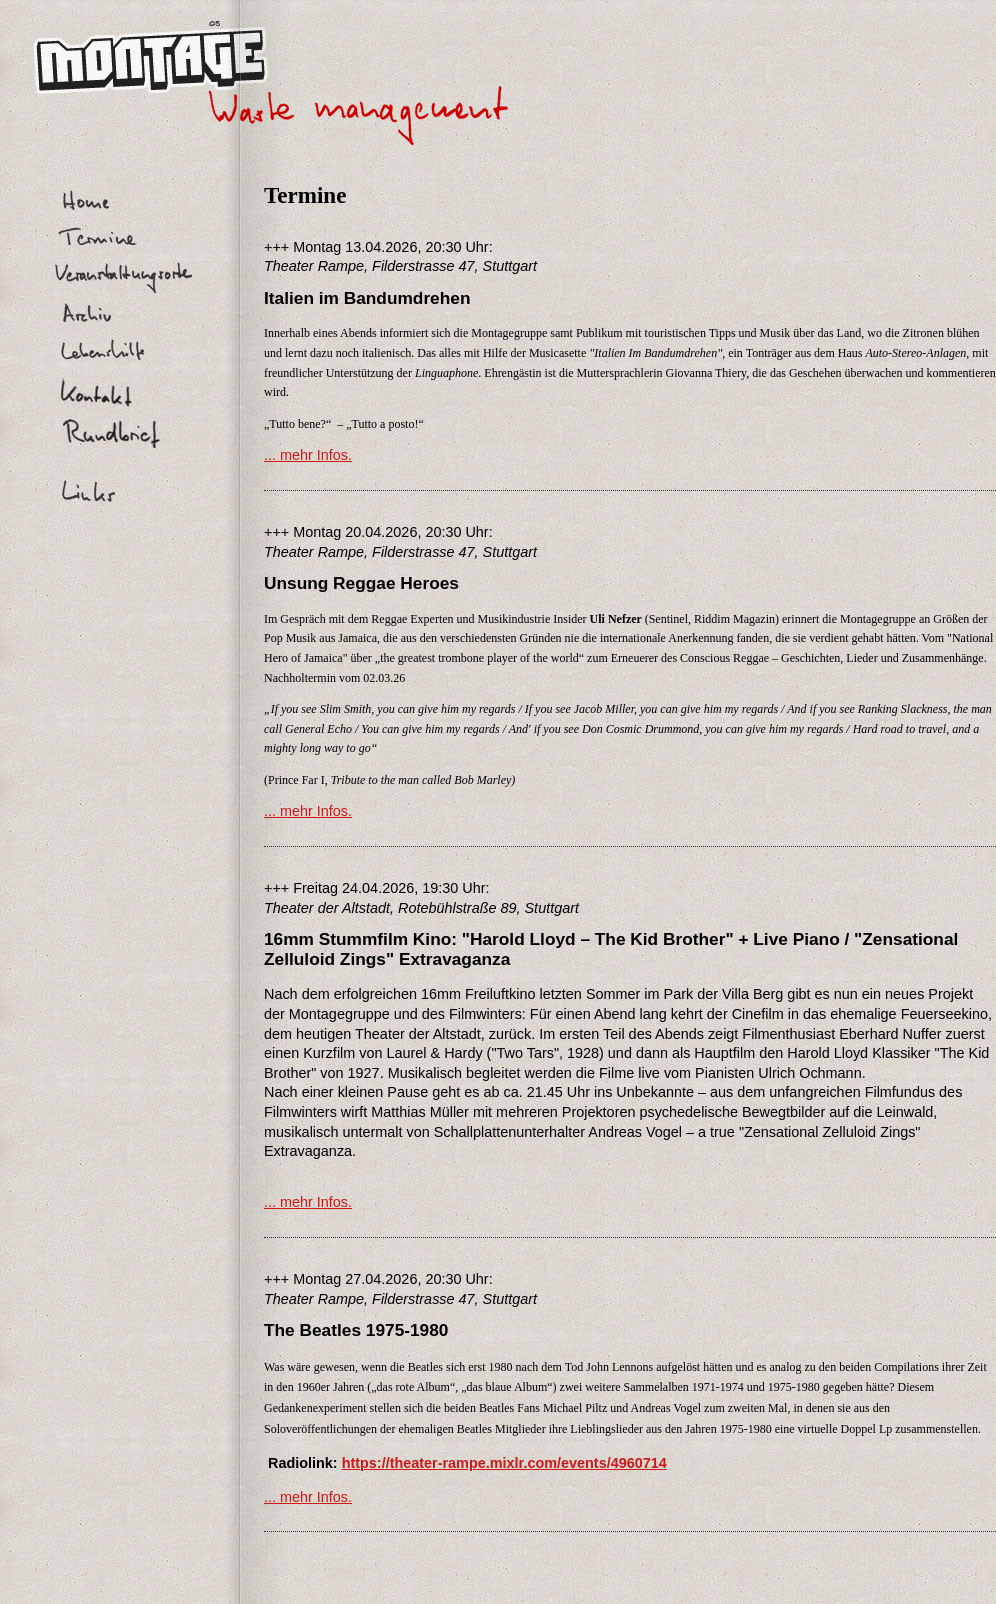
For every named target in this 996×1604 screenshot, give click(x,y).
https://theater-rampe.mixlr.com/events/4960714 (504, 1463)
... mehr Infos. (308, 455)
